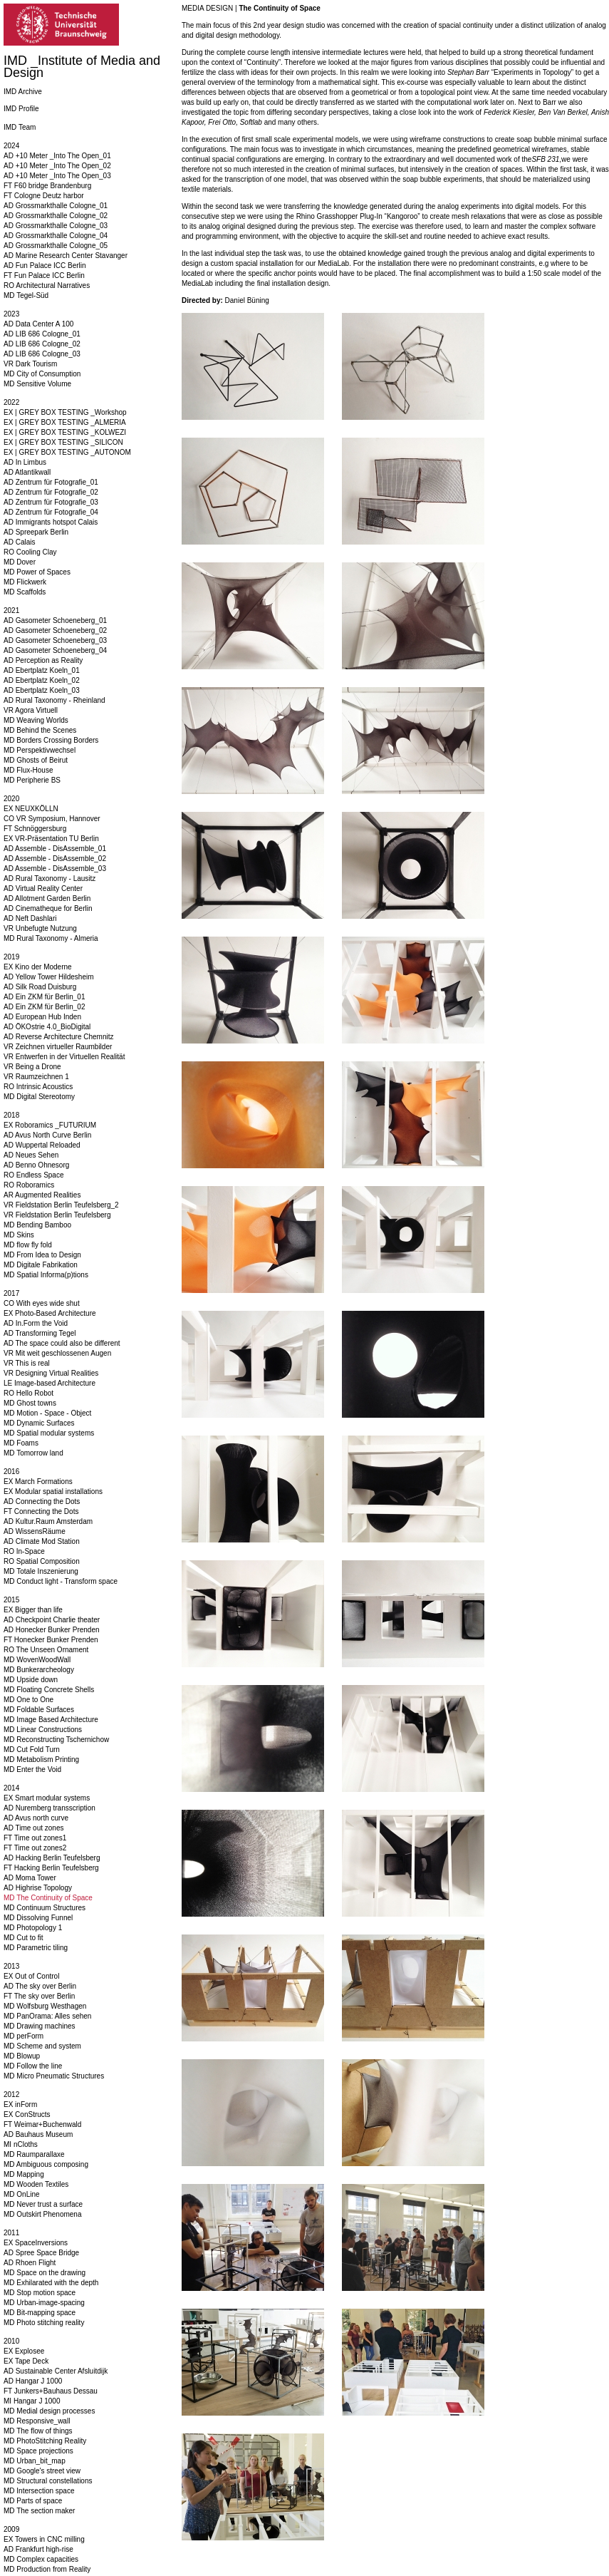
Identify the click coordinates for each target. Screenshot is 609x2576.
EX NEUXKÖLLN (31, 809)
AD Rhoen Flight (30, 2263)
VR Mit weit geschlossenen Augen (57, 1353)
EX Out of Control (31, 1976)
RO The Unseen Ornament (46, 1650)
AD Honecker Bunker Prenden (52, 1630)
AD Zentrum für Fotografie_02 (51, 492)
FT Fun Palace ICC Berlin (44, 275)
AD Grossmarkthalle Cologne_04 (56, 235)
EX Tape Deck (26, 2361)
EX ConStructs (27, 2114)
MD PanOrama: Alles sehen (47, 2016)
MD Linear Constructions (43, 1729)
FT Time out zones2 (35, 1848)
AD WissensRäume (35, 1531)
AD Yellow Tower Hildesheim (49, 977)
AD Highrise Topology (38, 1888)
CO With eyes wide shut (42, 1303)
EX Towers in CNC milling (44, 2539)
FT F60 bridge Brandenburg (47, 186)
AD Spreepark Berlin (36, 532)
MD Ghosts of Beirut (36, 760)
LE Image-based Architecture (49, 1383)
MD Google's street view (42, 2471)
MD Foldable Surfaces (39, 1710)
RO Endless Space (34, 1175)
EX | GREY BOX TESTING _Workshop (65, 412)
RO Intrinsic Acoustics (38, 1087)
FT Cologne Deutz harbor (44, 196)
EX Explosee (24, 2351)
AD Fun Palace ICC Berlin (45, 265)
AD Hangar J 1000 (33, 2381)
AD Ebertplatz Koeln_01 (42, 670)
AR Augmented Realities (42, 1195)
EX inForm (20, 2104)
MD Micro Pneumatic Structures (54, 2076)
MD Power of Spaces (37, 572)
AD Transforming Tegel (40, 1333)
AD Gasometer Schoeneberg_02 (55, 630)
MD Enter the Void (32, 1769)
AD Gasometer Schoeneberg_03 (55, 640)
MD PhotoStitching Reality (45, 2441)
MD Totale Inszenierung (41, 1571)
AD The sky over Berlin (40, 1986)
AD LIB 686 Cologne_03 (42, 354)
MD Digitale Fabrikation (41, 1265)
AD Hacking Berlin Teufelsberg (52, 1858)
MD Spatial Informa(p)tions (46, 1275)
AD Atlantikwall (27, 472)
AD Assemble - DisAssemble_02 (55, 858)
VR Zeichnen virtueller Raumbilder (58, 1047)
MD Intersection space (39, 2491)
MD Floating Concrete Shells (49, 1690)
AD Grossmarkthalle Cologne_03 (56, 226)
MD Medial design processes (49, 2411)
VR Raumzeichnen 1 (36, 1077)
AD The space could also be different (62, 1343)
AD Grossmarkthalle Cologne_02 (56, 216)
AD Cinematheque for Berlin (48, 908)
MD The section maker (39, 2511)
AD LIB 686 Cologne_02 (42, 344)
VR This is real (27, 1363)
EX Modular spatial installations (53, 1491)
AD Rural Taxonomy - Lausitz (49, 878)
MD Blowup (22, 2056)
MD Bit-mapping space (40, 2313)
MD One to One (28, 1700)
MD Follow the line (33, 2066)
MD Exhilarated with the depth (51, 2283)
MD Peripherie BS (32, 780)
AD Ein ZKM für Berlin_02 (44, 1007)
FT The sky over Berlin (39, 1996)
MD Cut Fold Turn (32, 1749)
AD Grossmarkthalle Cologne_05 (56, 245)
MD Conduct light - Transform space (61, 1581)
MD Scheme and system (42, 2046)
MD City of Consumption (42, 374)
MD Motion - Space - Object (47, 1413)
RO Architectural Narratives (47, 285)
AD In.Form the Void (36, 1323)
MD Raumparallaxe (34, 2154)
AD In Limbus (25, 462)
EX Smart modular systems (47, 1798)
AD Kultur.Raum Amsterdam (48, 1521)
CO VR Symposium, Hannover (52, 819)
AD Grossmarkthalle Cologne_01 (56, 206)
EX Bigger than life (33, 1610)
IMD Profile (21, 109)
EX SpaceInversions (36, 2243)
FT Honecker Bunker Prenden (51, 1640)
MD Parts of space (33, 2501)
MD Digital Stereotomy (39, 1097)
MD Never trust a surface (43, 2204)
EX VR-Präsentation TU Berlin (51, 839)
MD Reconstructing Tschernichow (56, 1739)
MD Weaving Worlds (36, 720)
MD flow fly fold (28, 1245)
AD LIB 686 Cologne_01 (42, 334)
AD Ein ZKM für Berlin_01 (44, 997)
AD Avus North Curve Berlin (47, 1135)
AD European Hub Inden (42, 1017)
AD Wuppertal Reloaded (42, 1145)
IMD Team (20, 127)
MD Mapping (24, 2174)
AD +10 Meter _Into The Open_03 (57, 176)
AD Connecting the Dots (42, 1501)
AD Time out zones (33, 1828)
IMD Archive (23, 92)
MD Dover (20, 562)
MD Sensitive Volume (37, 384)
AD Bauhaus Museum (38, 2134)
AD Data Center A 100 (38, 324)
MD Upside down (31, 1680)
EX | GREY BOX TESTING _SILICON (63, 442)
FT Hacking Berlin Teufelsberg (51, 1868)
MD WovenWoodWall (37, 1660)
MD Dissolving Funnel (38, 1918)
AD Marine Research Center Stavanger (65, 255)
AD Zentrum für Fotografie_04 (51, 512)
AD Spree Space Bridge (41, 2253)
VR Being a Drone (32, 1067)
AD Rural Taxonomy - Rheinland (54, 700)
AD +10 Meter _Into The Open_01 (57, 156)
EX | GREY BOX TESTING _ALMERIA (65, 422)
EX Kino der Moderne (38, 967)
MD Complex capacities (41, 2559)
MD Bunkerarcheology (39, 1670)
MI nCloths (21, 2144)
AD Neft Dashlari (30, 918)
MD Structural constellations (48, 2481)
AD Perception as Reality (43, 660)
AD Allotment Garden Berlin (47, 898)
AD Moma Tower (30, 1878)
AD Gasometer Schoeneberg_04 (55, 650)
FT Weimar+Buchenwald (42, 2124)
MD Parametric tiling (36, 1948)
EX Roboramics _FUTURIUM (50, 1125)
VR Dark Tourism (30, 364)
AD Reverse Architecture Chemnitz (59, 1037)
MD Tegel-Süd (26, 295)
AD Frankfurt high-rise (38, 2549)
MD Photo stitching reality (44, 2323)
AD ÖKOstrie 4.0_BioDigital (47, 1027)
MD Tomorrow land (33, 1453)
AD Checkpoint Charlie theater (52, 1620)
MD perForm (23, 2036)
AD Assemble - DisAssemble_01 (55, 848)
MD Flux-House (28, 770)
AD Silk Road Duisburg (40, 987)
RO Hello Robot (28, 1393)
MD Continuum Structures (44, 1908)
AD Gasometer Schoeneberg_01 (55, 620)
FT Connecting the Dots (41, 1511)
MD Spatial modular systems (49, 1433)
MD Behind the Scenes (40, 730)
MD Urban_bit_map (35, 2461)
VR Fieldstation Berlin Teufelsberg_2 (61, 1205)
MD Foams (21, 1443)
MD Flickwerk (25, 582)
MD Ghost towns (30, 1403)
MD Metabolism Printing (41, 1759)
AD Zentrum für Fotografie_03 (51, 502)
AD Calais (19, 542)
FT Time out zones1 (35, 1838)
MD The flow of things (38, 2431)
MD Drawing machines (40, 2026)
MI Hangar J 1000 (32, 2401)
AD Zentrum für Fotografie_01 (51, 482)
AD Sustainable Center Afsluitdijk (56, 2371)
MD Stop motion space (40, 2293)
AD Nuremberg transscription (49, 1808)
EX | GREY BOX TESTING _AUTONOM (67, 452)
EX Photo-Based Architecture (50, 1313)
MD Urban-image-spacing (44, 2303)
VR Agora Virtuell (31, 710)
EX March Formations (38, 1481)
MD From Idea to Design (42, 1255)
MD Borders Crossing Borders (51, 740)
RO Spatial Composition (42, 1561)
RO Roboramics (29, 1185)
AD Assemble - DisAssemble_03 (55, 868)
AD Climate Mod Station (42, 1541)
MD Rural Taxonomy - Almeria (51, 938)
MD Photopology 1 (33, 1928)
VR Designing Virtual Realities (51, 1373)
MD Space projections (38, 2451)
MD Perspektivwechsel (40, 750)
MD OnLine (22, 2194)
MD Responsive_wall (37, 2421)
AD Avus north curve (36, 1818)
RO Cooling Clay (30, 552)
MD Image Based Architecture (51, 1720)
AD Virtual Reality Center (43, 888)
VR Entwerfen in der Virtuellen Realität (64, 1057)
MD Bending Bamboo (37, 1225)
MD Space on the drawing (44, 2273)
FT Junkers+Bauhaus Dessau (51, 2391)
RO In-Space (24, 1551)
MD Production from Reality (47, 2569)
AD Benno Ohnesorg (36, 1165)
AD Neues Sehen (31, 1155)
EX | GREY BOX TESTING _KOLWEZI (65, 432)
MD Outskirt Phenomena (43, 2214)
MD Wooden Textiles (36, 2184)
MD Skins (19, 1235)
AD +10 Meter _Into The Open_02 (57, 166)
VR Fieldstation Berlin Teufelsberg (57, 1215)
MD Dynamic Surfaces (39, 1423)
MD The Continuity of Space (48, 1898)
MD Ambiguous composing (46, 2164)
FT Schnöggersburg (35, 829)
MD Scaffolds (25, 592)
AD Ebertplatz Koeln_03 (42, 690)
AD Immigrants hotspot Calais (51, 522)
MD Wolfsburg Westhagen (45, 2006)
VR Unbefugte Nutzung (40, 928)
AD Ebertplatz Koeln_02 (42, 680)
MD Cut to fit (23, 1938)
